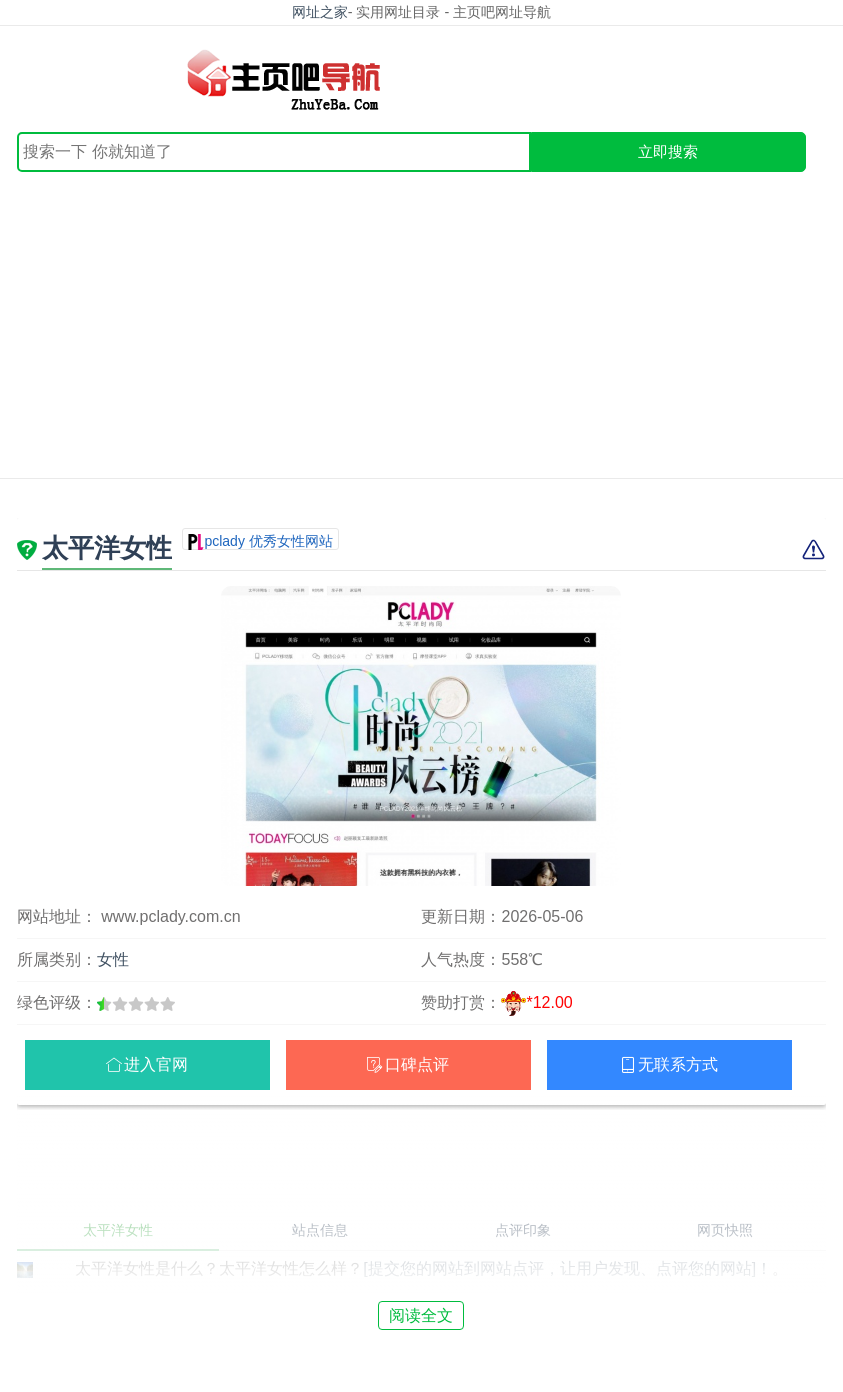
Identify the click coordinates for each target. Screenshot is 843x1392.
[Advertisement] (421, 322)
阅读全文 (421, 1315)
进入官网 (156, 1064)
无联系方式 (678, 1064)
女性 (113, 959)
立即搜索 (668, 151)
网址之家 (320, 12)
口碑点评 (417, 1064)
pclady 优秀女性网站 (268, 541)
